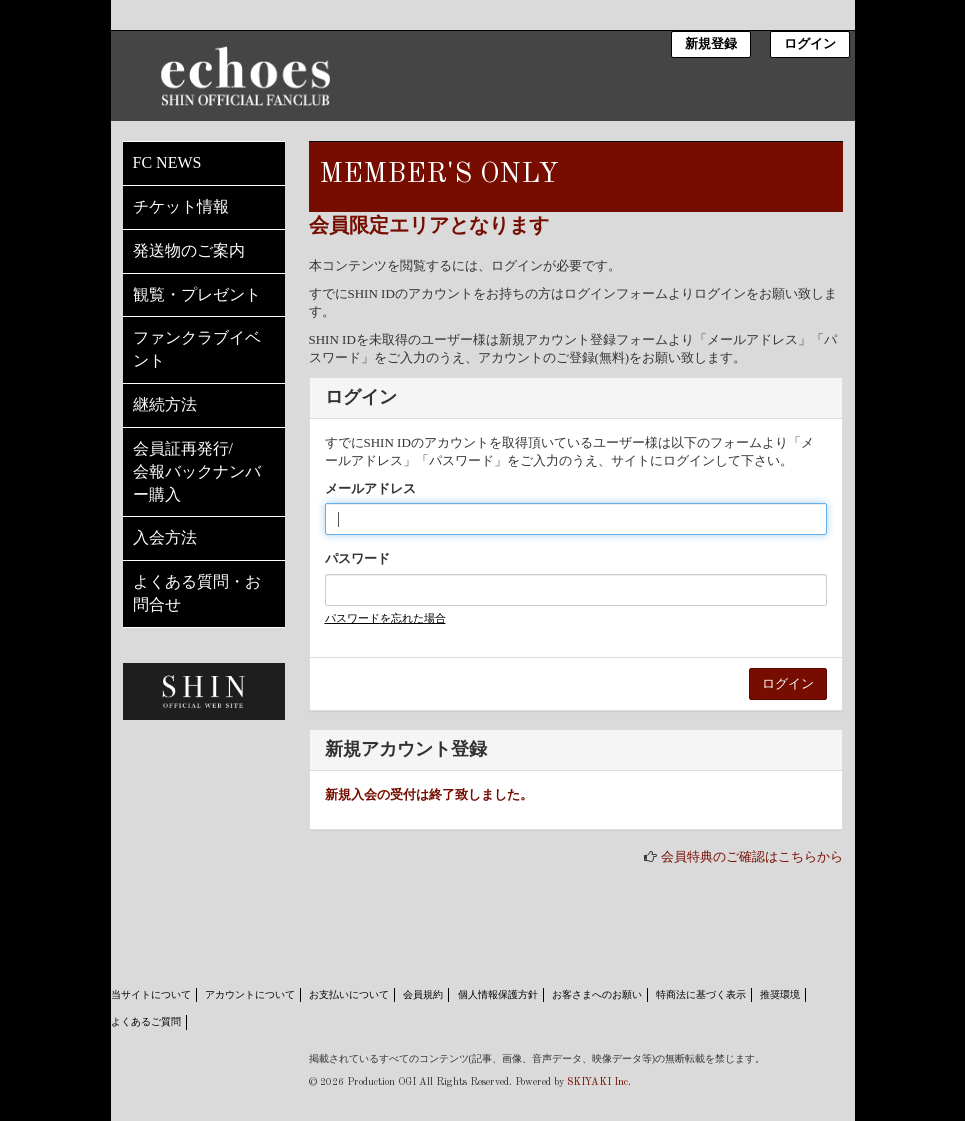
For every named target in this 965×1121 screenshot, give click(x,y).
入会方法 (165, 537)
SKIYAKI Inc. (599, 1082)
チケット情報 (181, 206)
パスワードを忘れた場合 (385, 618)
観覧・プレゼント (197, 294)
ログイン (810, 44)
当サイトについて (151, 994)
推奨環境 (780, 994)
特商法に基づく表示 (701, 994)
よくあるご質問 (146, 1021)
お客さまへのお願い (597, 994)
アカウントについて (250, 994)
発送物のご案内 (189, 250)
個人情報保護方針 (498, 994)
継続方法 (165, 404)
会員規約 (423, 994)
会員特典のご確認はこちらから (752, 856)
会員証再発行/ (204, 473)
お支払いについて (349, 994)
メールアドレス (370, 488)
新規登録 (711, 44)
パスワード (357, 558)
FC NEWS (167, 162)
